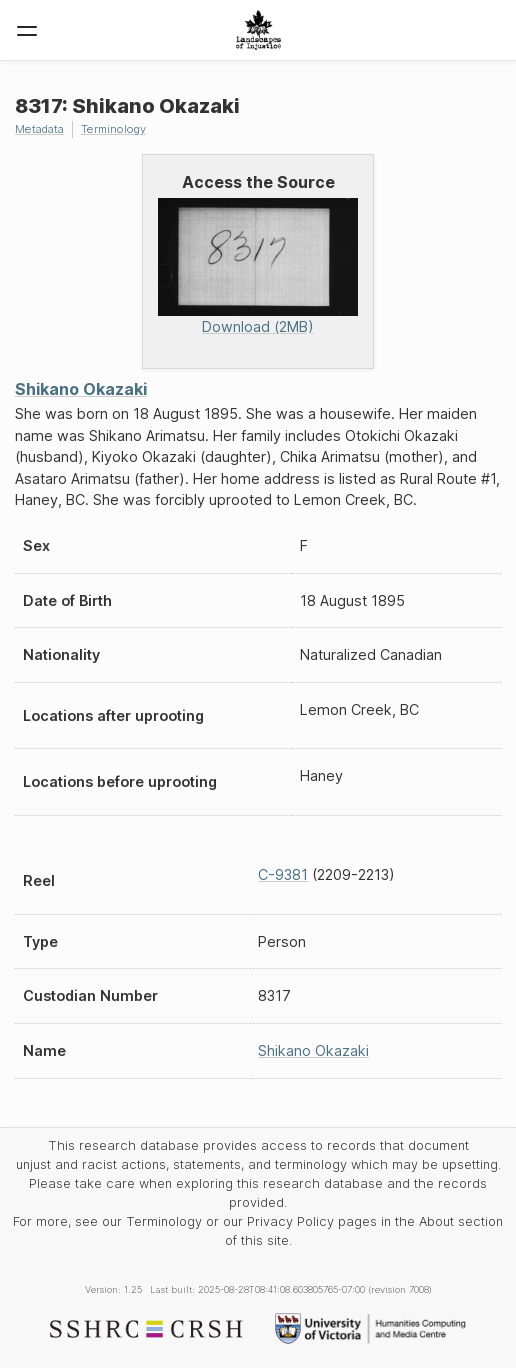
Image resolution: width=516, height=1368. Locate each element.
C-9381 (283, 874)
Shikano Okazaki (81, 389)
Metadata (39, 129)
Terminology (113, 129)
